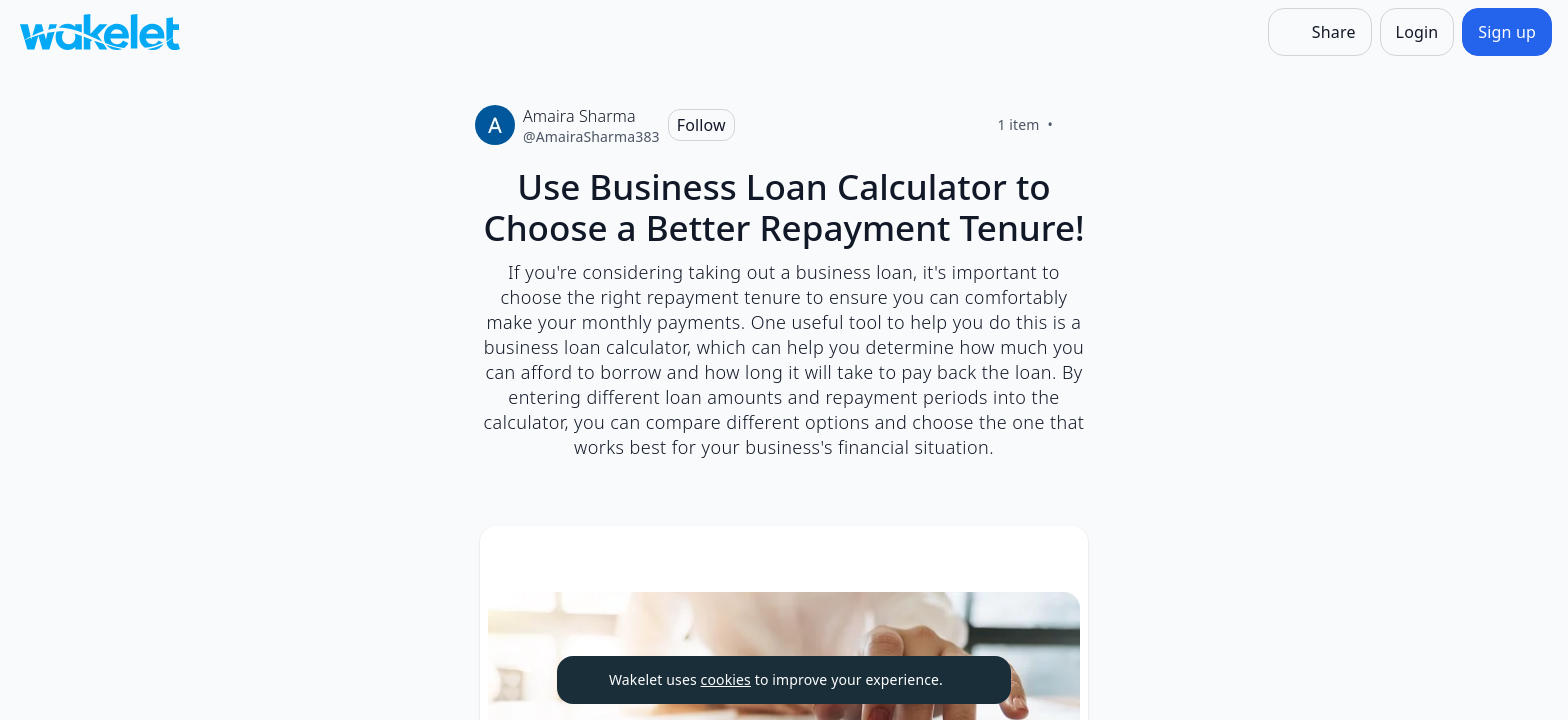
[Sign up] (1507, 32)
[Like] (1077, 125)
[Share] (1320, 32)
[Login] (1417, 32)
